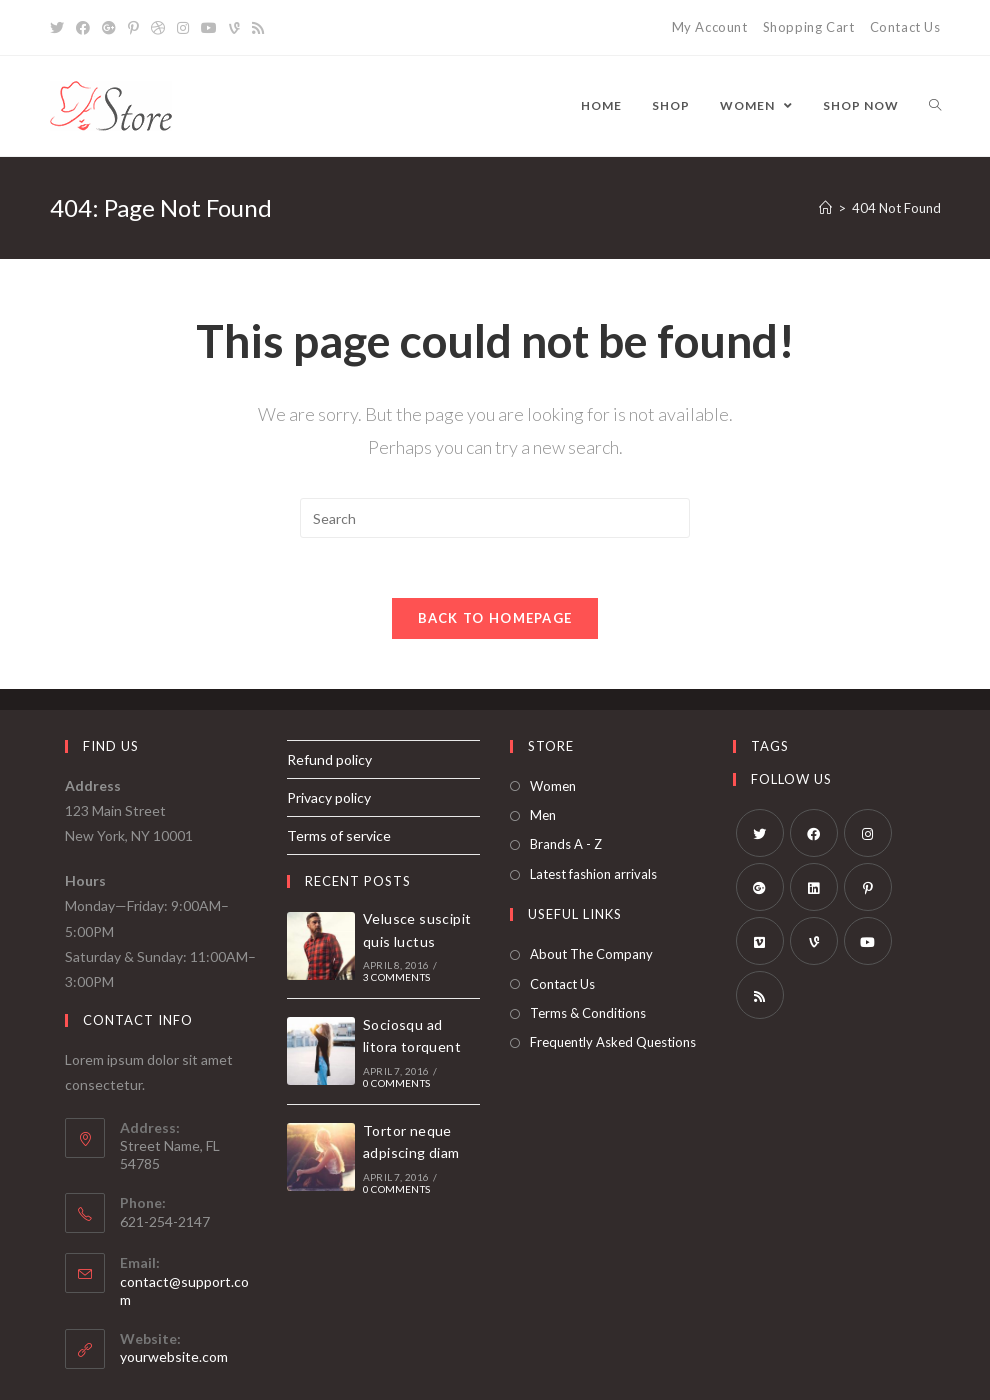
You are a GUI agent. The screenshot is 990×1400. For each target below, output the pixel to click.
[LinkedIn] (814, 887)
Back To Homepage (495, 618)
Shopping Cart (809, 27)
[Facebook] (814, 833)
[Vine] (814, 941)
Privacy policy (329, 797)
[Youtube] (868, 941)
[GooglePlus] (760, 887)
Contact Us (905, 27)
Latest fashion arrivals (593, 874)
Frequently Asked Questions (613, 1043)
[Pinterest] (868, 887)
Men (543, 816)
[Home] (825, 208)
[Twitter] (760, 833)
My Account (710, 27)
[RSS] (760, 995)
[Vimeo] (760, 941)
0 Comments (396, 1083)
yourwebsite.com (174, 1357)
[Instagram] (868, 833)
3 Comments (396, 978)
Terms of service (339, 836)
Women (553, 786)
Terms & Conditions (588, 1014)
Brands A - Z (566, 845)
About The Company (591, 955)
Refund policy (329, 759)
